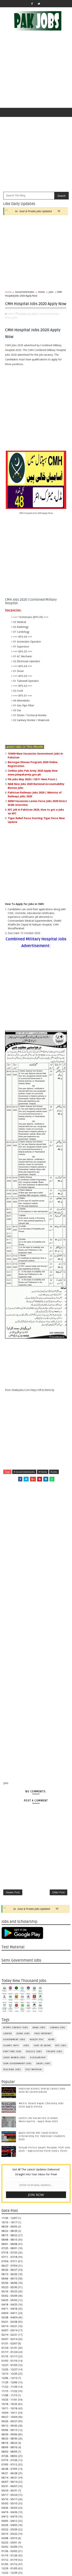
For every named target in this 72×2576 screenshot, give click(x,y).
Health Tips (37, 2039)
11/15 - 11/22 (9, 2391)
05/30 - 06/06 (9, 2283)
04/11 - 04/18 (9, 2309)
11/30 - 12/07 (9, 2218)
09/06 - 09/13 (9, 2430)
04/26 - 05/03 (9, 2507)
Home (8, 291)
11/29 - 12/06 (9, 2382)
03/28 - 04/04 (9, 2317)
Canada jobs (57, 2027)
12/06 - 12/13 (9, 2378)
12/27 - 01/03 (9, 2365)
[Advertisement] (36, 70)
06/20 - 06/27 (9, 2270)
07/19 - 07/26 (9, 2460)
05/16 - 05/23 (9, 2291)
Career (7, 2033)
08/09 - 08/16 (9, 2447)
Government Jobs (24, 291)
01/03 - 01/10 (9, 2360)
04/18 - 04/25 (9, 2304)
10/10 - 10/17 (9, 2222)
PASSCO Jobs (34, 2051)
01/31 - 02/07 (9, 2343)
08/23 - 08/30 (9, 2438)
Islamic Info (11, 2045)
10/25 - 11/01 (9, 2399)
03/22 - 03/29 (9, 2529)
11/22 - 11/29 (9, 2386)
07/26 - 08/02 (9, 2456)
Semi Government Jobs (17, 2063)
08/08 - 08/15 (9, 2239)
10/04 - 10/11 (9, 2412)
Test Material (33, 2069)
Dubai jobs (23, 2033)
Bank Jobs (39, 2027)
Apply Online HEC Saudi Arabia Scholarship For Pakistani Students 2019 (42, 2136)
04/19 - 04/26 (9, 2512)
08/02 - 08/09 (9, 2451)
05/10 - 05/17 (9, 2499)
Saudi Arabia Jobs (14, 2057)
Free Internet (43, 2033)
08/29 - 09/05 (9, 2226)
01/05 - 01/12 (9, 2564)
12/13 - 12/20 (9, 2373)
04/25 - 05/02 (9, 2300)
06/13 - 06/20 (9, 2274)
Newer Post (13, 1892)
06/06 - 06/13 (9, 2278)
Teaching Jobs (12, 2069)
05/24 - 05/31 (9, 2490)
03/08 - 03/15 (9, 2538)
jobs (51, 291)
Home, (8, 317)
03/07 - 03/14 (9, 2330)
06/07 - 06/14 (9, 2482)
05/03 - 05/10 (9, 2503)
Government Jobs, (49, 313)
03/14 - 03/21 (9, 2326)
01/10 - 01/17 (9, 2356)
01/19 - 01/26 (9, 2555)
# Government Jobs (24, 1471)
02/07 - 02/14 (9, 2339)
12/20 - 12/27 (9, 2369)
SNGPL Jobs (43, 2063)
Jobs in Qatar (42, 2045)
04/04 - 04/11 (9, 2313)
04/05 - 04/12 (9, 2521)
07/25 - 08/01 (9, 2248)
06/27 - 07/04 (9, 2265)
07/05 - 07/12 (9, 2464)
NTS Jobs (60, 2045)
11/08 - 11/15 (9, 2395)
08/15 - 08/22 (9, 2235)
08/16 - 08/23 (9, 2443)
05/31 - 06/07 (9, 2486)
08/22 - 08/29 (9, 2231)
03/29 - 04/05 (9, 2525)
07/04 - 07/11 (9, 2261)
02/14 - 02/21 (9, 2335)
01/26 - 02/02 (9, 2551)
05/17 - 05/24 (9, 2495)
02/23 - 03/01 (9, 2542)
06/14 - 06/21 (9, 2477)
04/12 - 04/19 (9, 2516)
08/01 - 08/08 (9, 2244)
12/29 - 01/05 (9, 2568)
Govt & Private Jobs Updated (35, 211)
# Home (42, 1471)
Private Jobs (54, 2051)
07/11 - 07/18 (9, 2257)
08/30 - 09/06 (9, 2434)
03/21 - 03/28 (9, 2321)
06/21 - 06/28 (9, 2473)
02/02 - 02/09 (9, 2547)
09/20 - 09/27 (9, 2421)
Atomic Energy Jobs (15, 2027)
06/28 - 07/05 (9, 2469)
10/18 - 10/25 (9, 2404)
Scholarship (38, 2057)
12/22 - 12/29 (9, 2572)
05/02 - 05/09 (9, 2295)
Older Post (58, 1892)
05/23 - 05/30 (9, 2287)
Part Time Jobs (12, 2051)
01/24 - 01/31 (9, 2347)
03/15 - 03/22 (9, 2533)
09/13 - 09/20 (9, 2425)
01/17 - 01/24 (9, 2352)
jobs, (15, 317)
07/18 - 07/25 (9, 2252)
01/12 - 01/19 (9, 2559)
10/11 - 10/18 (9, 2408)
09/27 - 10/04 (9, 2417)
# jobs (54, 1471)
